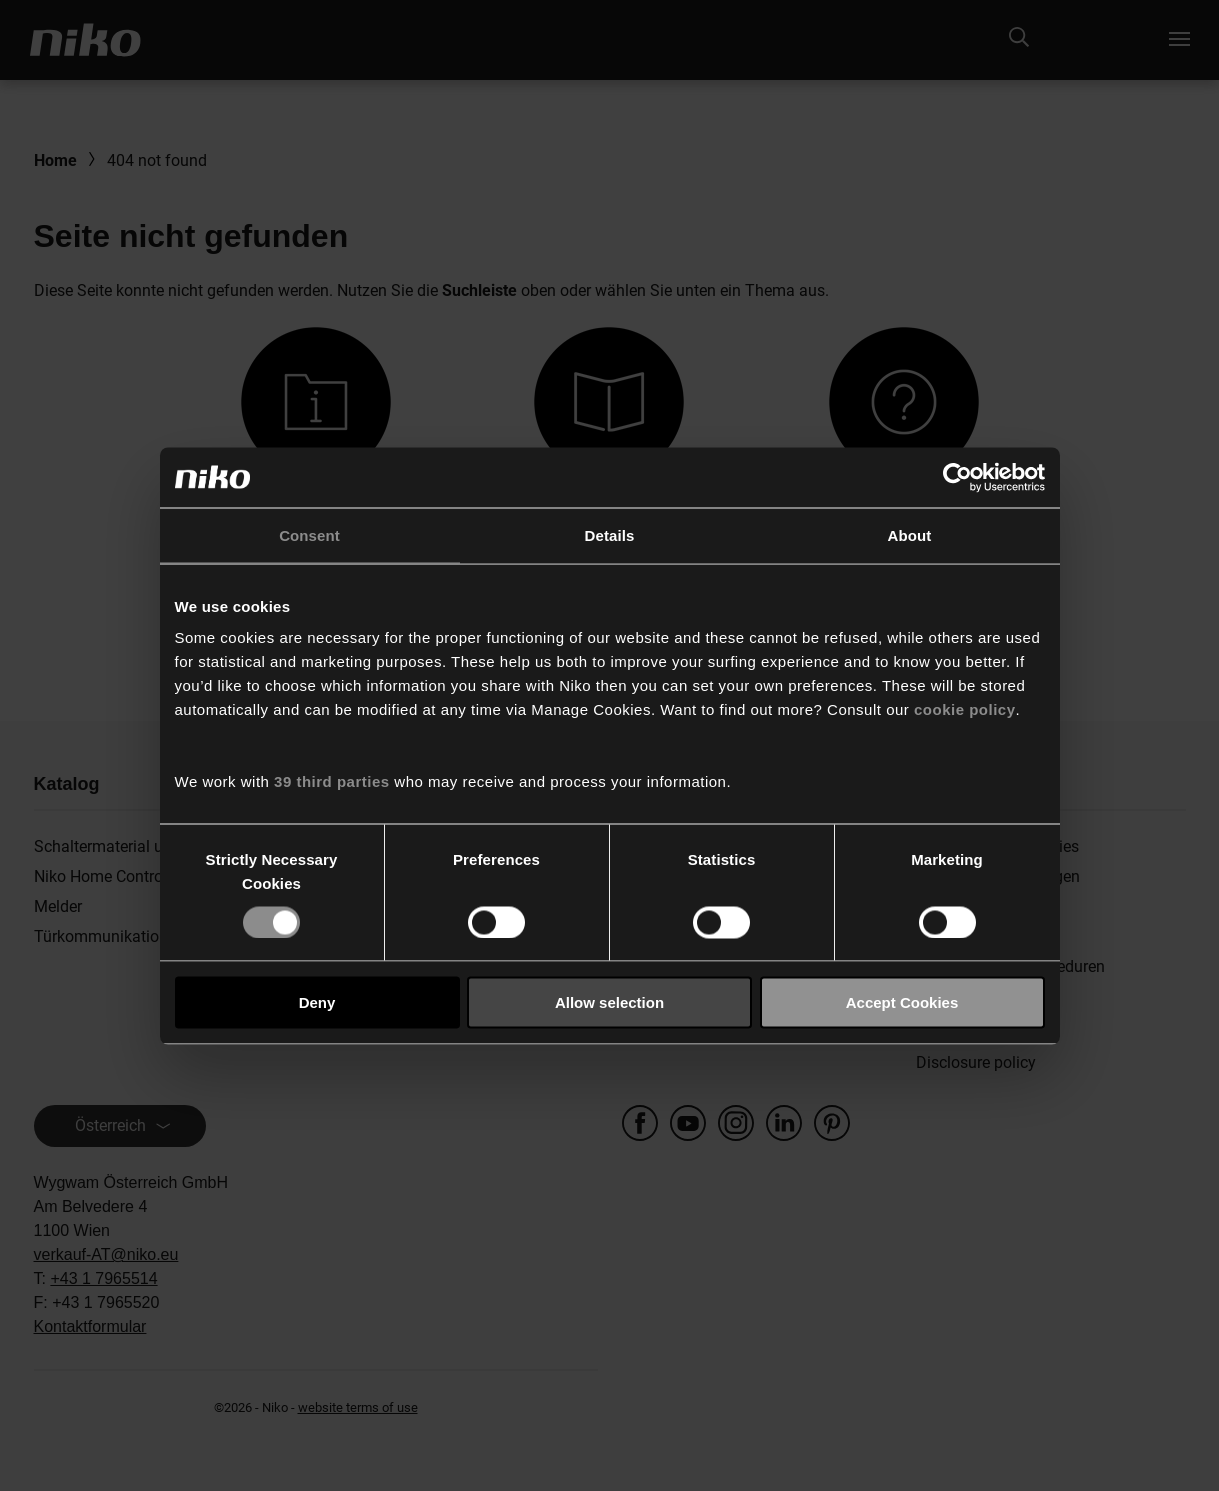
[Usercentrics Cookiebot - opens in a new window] (957, 477)
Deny (317, 1002)
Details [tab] (610, 534)
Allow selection (609, 1002)
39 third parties (332, 781)
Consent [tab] (309, 534)
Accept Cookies (902, 1002)
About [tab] (910, 534)
